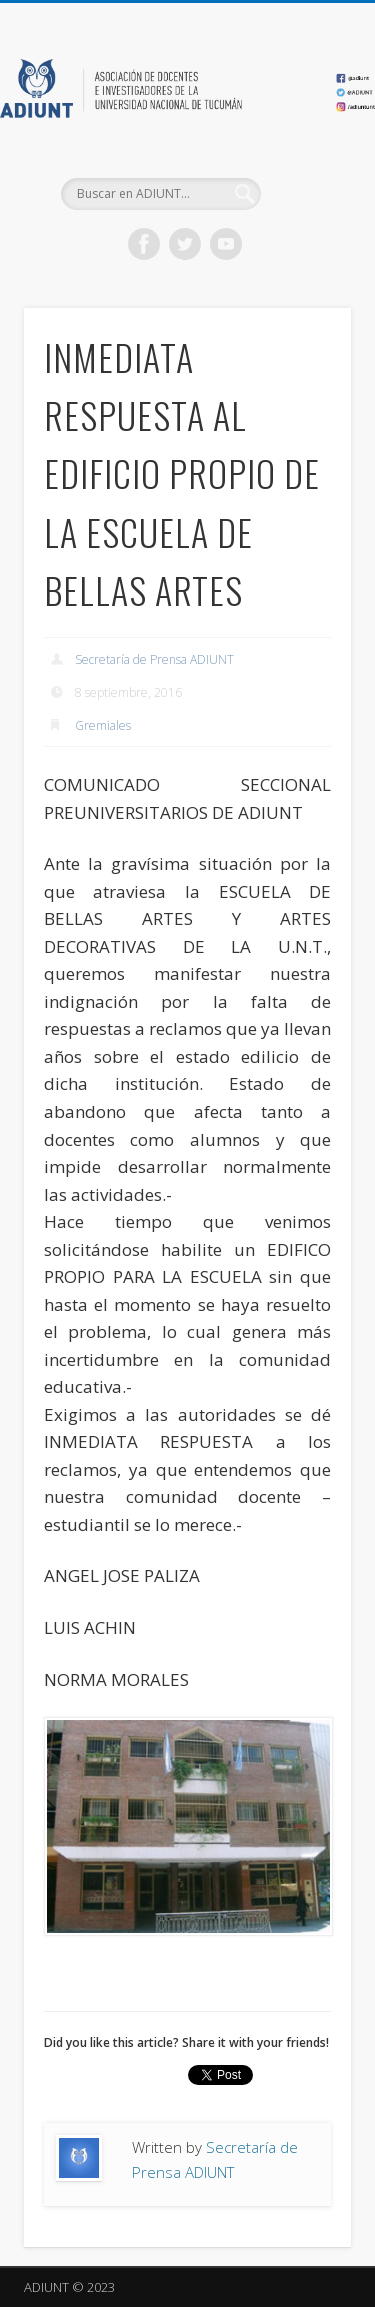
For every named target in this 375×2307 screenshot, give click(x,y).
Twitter (185, 244)
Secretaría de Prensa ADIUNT (154, 659)
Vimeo (226, 244)
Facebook (144, 244)
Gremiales (103, 725)
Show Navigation (303, 179)
